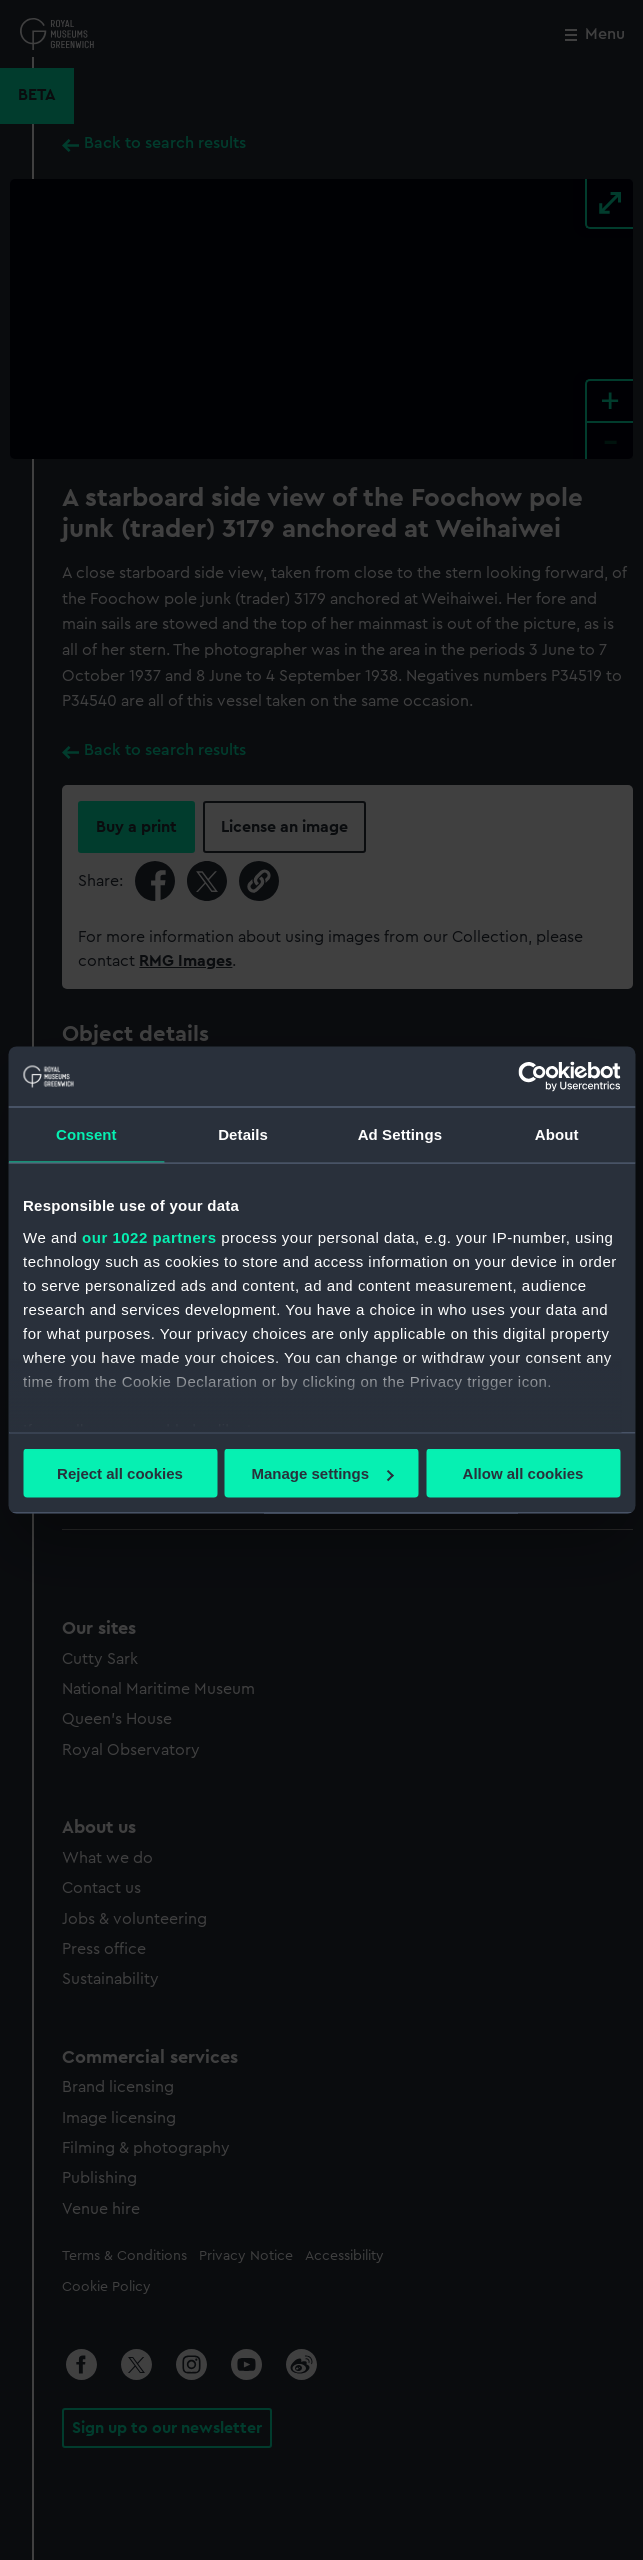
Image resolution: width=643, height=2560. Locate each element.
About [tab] (557, 1134)
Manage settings (322, 1473)
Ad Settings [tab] (400, 1134)
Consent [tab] (86, 1134)
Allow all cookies (523, 1473)
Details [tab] (243, 1134)
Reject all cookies (120, 1473)
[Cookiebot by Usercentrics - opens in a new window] (532, 1077)
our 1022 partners (149, 1236)
